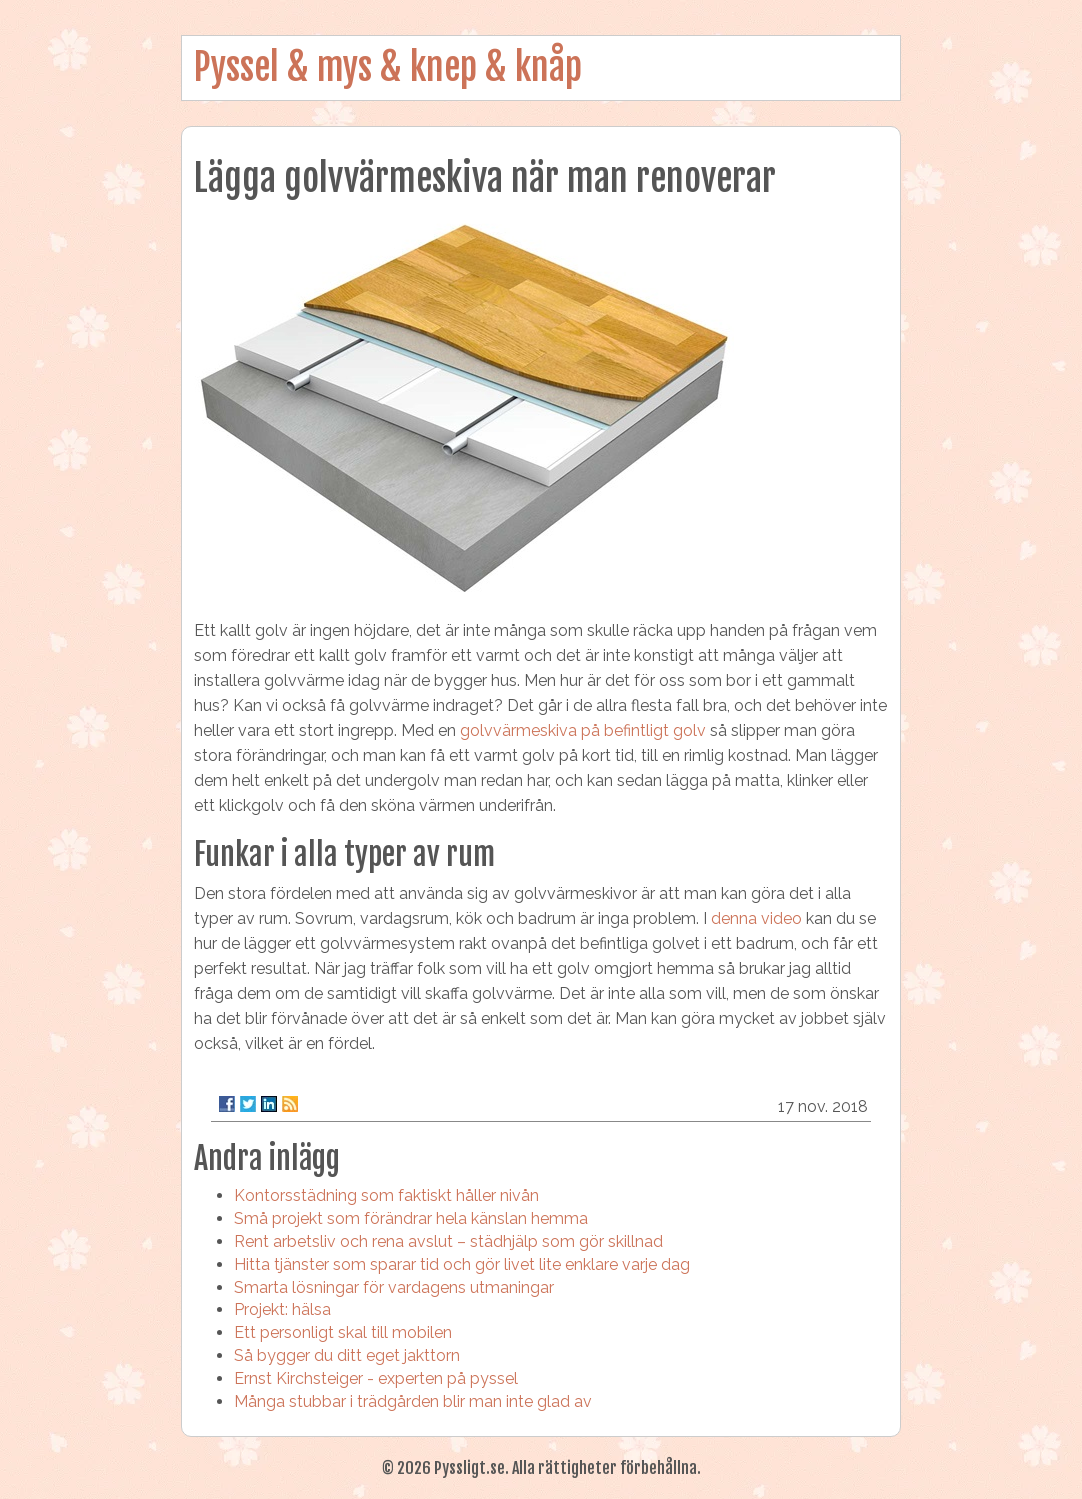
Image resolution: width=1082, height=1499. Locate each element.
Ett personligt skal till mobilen (343, 1332)
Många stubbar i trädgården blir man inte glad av (413, 1401)
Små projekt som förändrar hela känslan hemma (411, 1218)
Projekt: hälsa (282, 1309)
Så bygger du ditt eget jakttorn (347, 1355)
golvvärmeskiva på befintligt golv (583, 730)
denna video (756, 918)
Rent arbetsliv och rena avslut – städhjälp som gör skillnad (448, 1241)
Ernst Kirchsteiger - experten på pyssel (376, 1378)
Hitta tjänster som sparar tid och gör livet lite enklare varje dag (462, 1264)
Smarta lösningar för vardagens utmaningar (394, 1287)
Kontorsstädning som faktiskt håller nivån (386, 1195)
